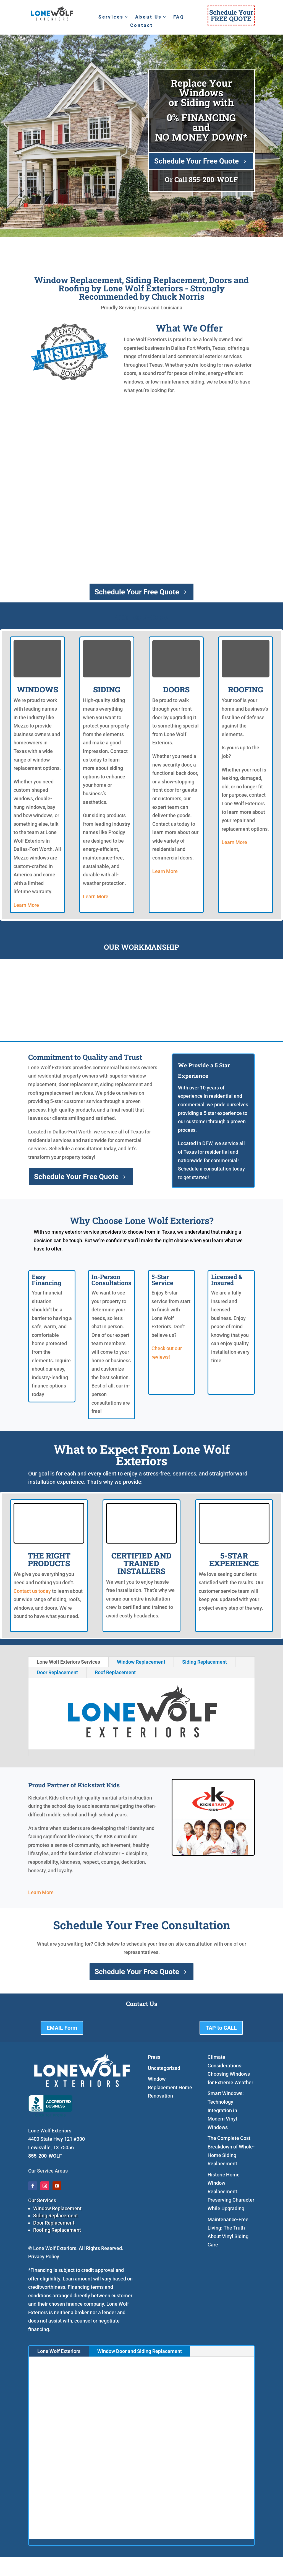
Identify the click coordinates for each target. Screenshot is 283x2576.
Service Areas (52, 2171)
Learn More (26, 905)
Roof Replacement (115, 1672)
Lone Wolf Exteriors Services (68, 1662)
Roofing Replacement (57, 2230)
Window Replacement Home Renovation (170, 2087)
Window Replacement (141, 1662)
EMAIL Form (62, 2027)
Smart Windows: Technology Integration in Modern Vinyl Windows (226, 2110)
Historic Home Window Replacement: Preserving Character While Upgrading (231, 2191)
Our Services (42, 2200)
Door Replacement (57, 1672)
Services (111, 17)
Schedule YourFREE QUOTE (231, 15)
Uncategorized (164, 2068)
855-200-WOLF (213, 179)
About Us (148, 17)
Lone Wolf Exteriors (58, 2351)
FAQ (178, 17)
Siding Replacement (204, 1662)
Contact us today (32, 1591)
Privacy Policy (43, 2256)
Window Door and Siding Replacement (139, 2351)
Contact (141, 25)
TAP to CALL (221, 2027)
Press (154, 2057)
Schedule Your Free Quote (196, 161)
